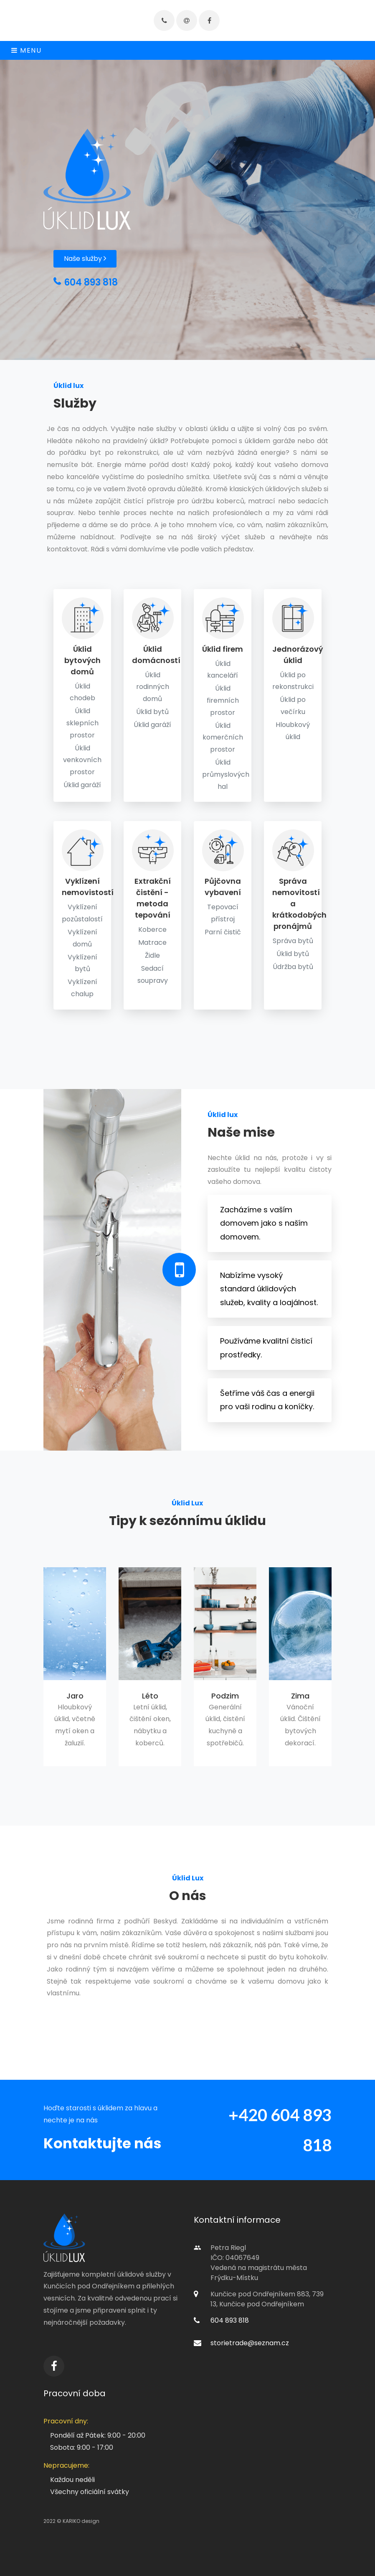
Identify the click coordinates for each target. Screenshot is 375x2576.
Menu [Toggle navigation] (26, 50)
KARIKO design (81, 2521)
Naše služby (85, 258)
